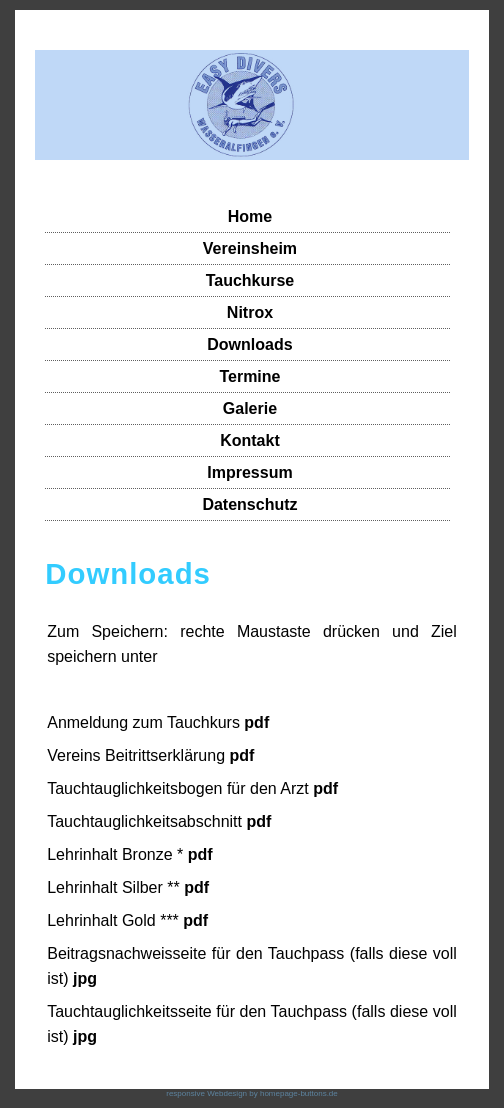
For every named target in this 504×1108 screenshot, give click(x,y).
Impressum (249, 472)
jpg (85, 978)
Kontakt (250, 440)
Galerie (250, 408)
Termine (249, 376)
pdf (256, 722)
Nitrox (250, 312)
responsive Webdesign (206, 1093)
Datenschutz (249, 504)
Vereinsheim (250, 248)
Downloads (249, 344)
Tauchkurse (250, 280)
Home (250, 216)
